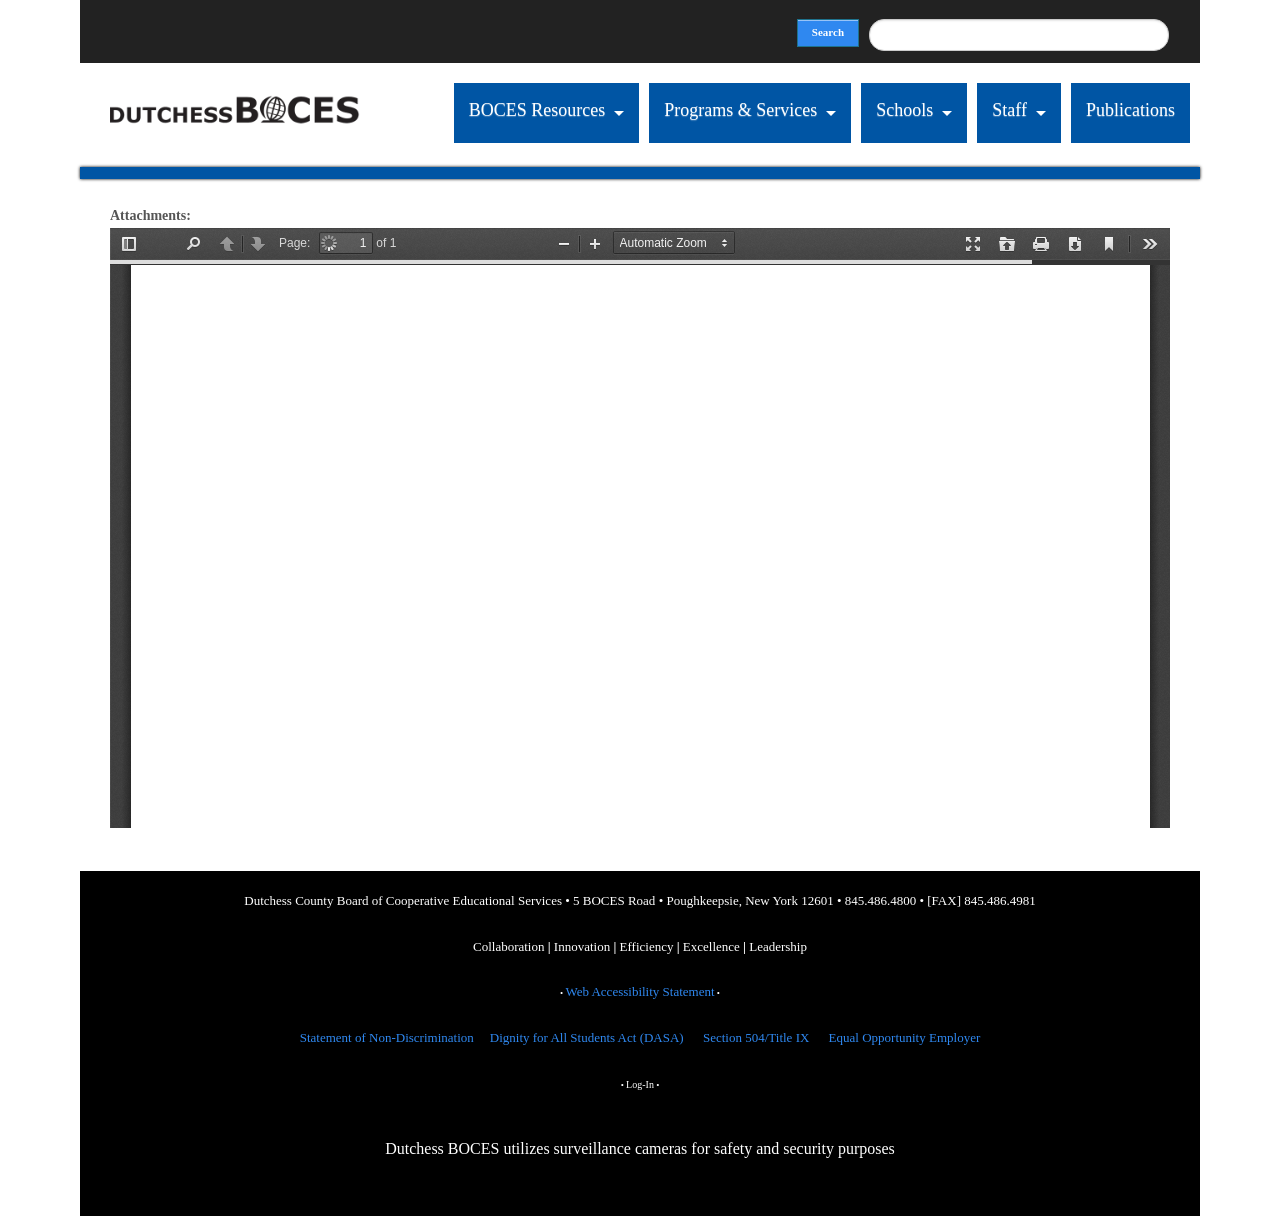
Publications (1130, 110)
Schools (904, 110)
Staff (1009, 110)
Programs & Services (740, 110)
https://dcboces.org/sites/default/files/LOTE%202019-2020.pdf (640, 528)
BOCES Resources (537, 110)
